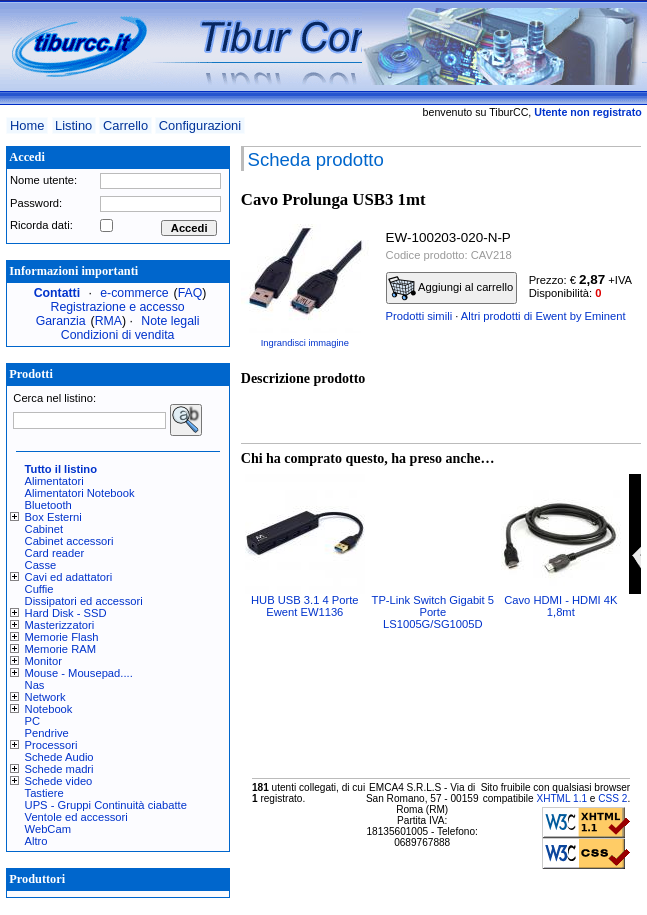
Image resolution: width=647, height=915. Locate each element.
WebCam (48, 829)
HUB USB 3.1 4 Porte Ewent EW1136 (305, 606)
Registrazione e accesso (118, 307)
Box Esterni (53, 517)
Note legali (170, 321)
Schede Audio (59, 757)
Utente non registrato (587, 112)
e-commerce (134, 293)
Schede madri (59, 769)
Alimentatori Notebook (80, 493)
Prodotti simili (419, 316)
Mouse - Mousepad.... (79, 673)
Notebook (49, 709)
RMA (108, 321)
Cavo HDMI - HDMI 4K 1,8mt (560, 606)
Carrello (125, 125)
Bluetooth (48, 505)
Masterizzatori (60, 625)
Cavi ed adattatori (69, 577)
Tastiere (44, 793)
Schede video (59, 781)
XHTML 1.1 (561, 798)
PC (33, 721)
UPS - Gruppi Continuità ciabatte (106, 805)
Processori (51, 745)
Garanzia (61, 321)
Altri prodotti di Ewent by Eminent (543, 316)
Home (27, 125)
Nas (35, 685)
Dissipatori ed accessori (84, 601)
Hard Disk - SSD (66, 613)
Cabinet (44, 529)
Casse (41, 565)
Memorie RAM (60, 649)
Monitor (43, 661)
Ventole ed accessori (76, 817)
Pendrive (47, 733)
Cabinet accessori (69, 541)
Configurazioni (200, 125)
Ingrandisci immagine (305, 343)
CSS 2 (612, 798)
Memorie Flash (62, 637)
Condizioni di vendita (118, 335)
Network (45, 697)
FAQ (190, 293)
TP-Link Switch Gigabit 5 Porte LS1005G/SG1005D (433, 612)
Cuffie (39, 589)
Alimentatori (54, 481)
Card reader (55, 553)
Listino (73, 125)
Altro (36, 841)
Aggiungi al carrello (451, 288)
